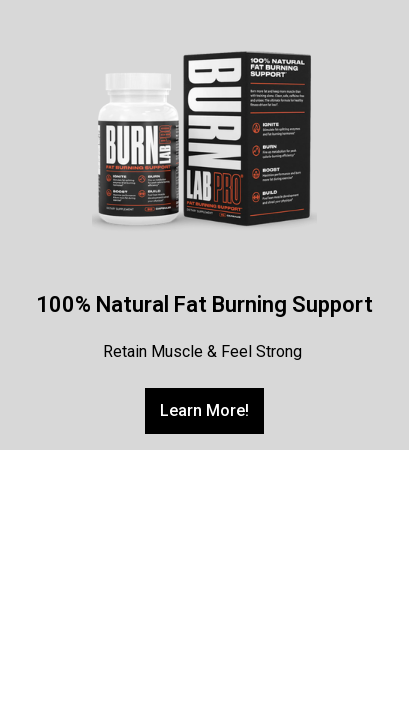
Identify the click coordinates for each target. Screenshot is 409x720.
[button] (204, 411)
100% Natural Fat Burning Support (204, 304)
